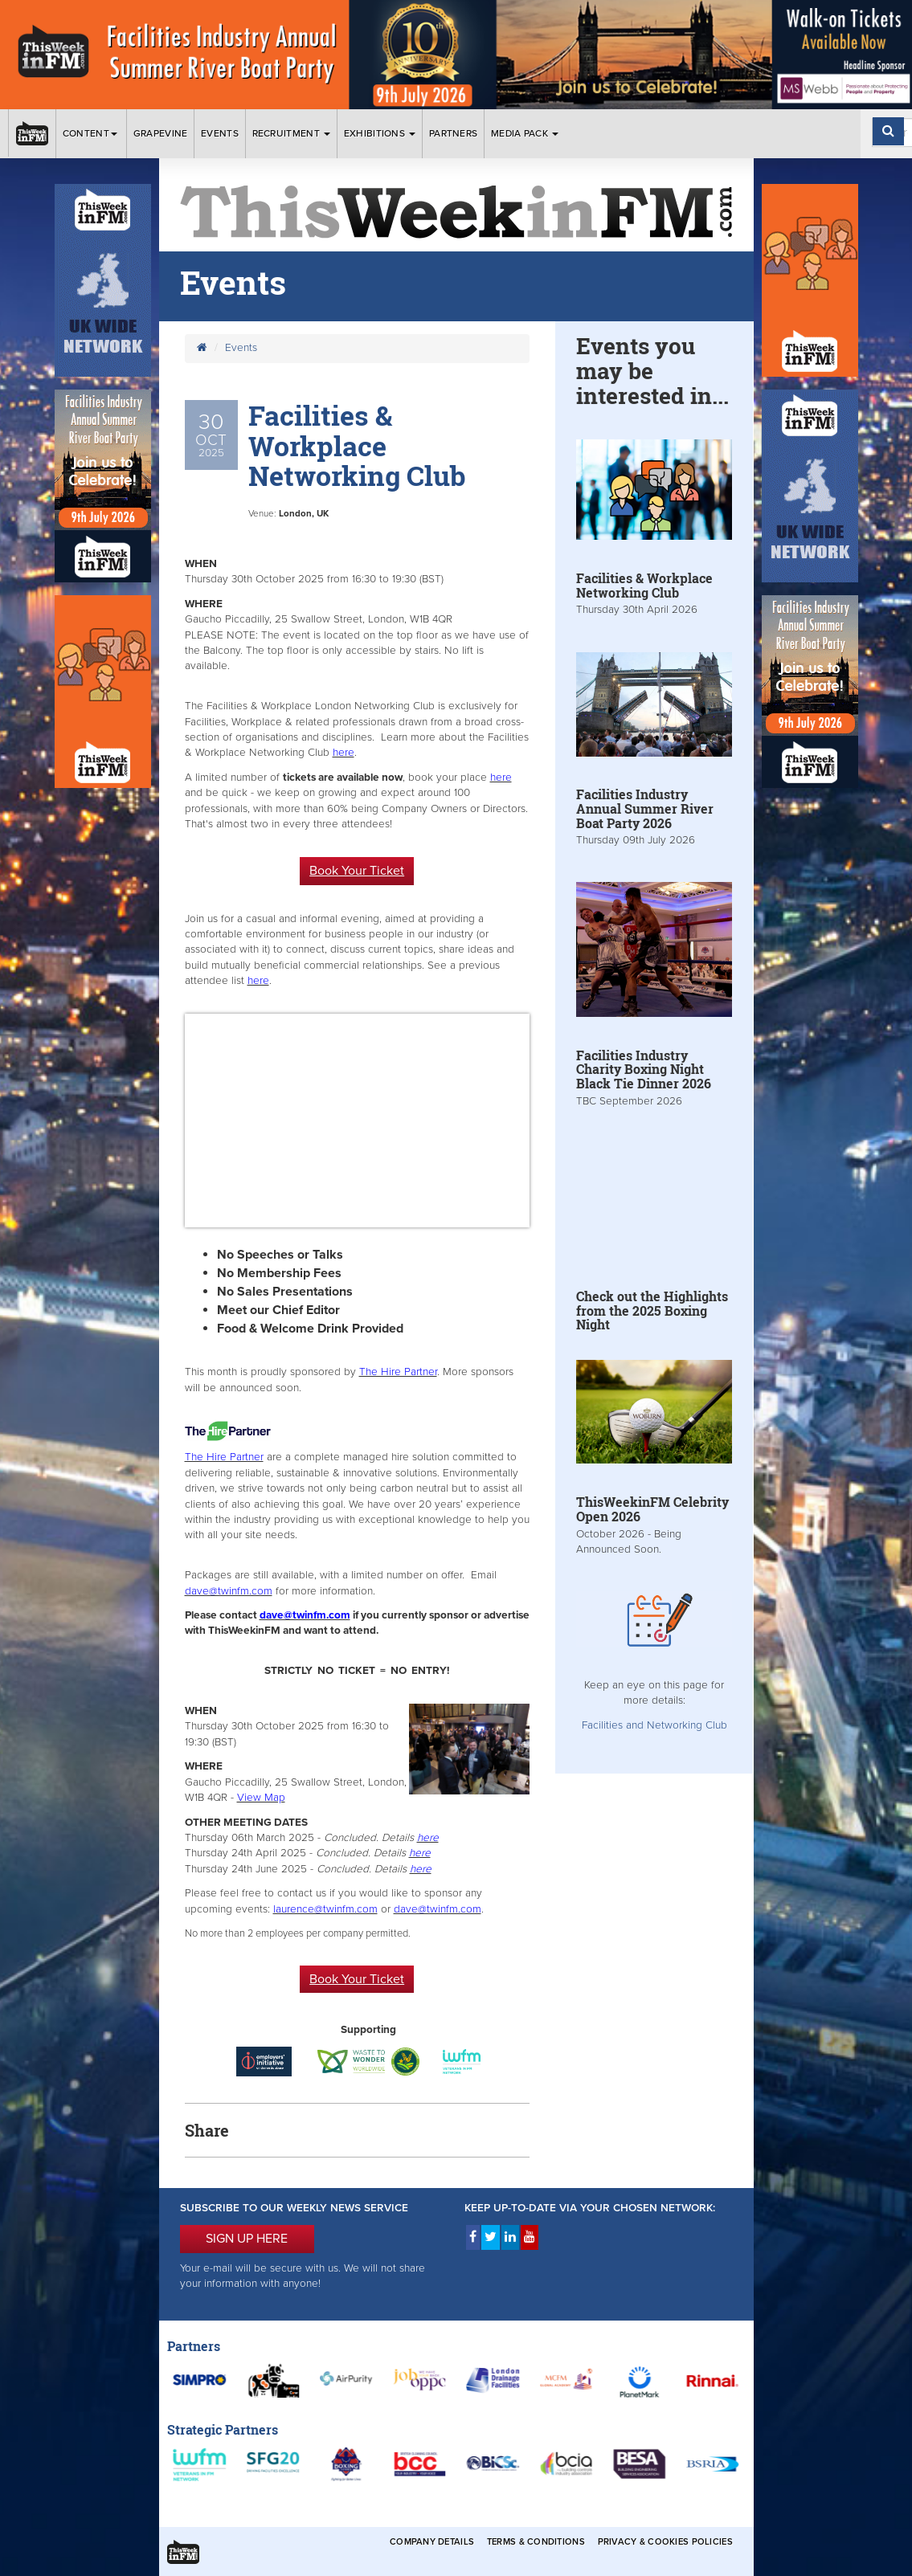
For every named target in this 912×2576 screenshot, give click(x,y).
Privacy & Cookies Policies (665, 2542)
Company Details (432, 2542)
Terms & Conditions (536, 2542)
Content (91, 133)
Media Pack (524, 133)
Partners (453, 133)
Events (220, 133)
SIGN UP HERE (247, 2239)
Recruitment (291, 133)
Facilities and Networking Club (654, 1725)
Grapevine (160, 133)
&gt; (357, 1120)
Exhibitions (380, 133)
